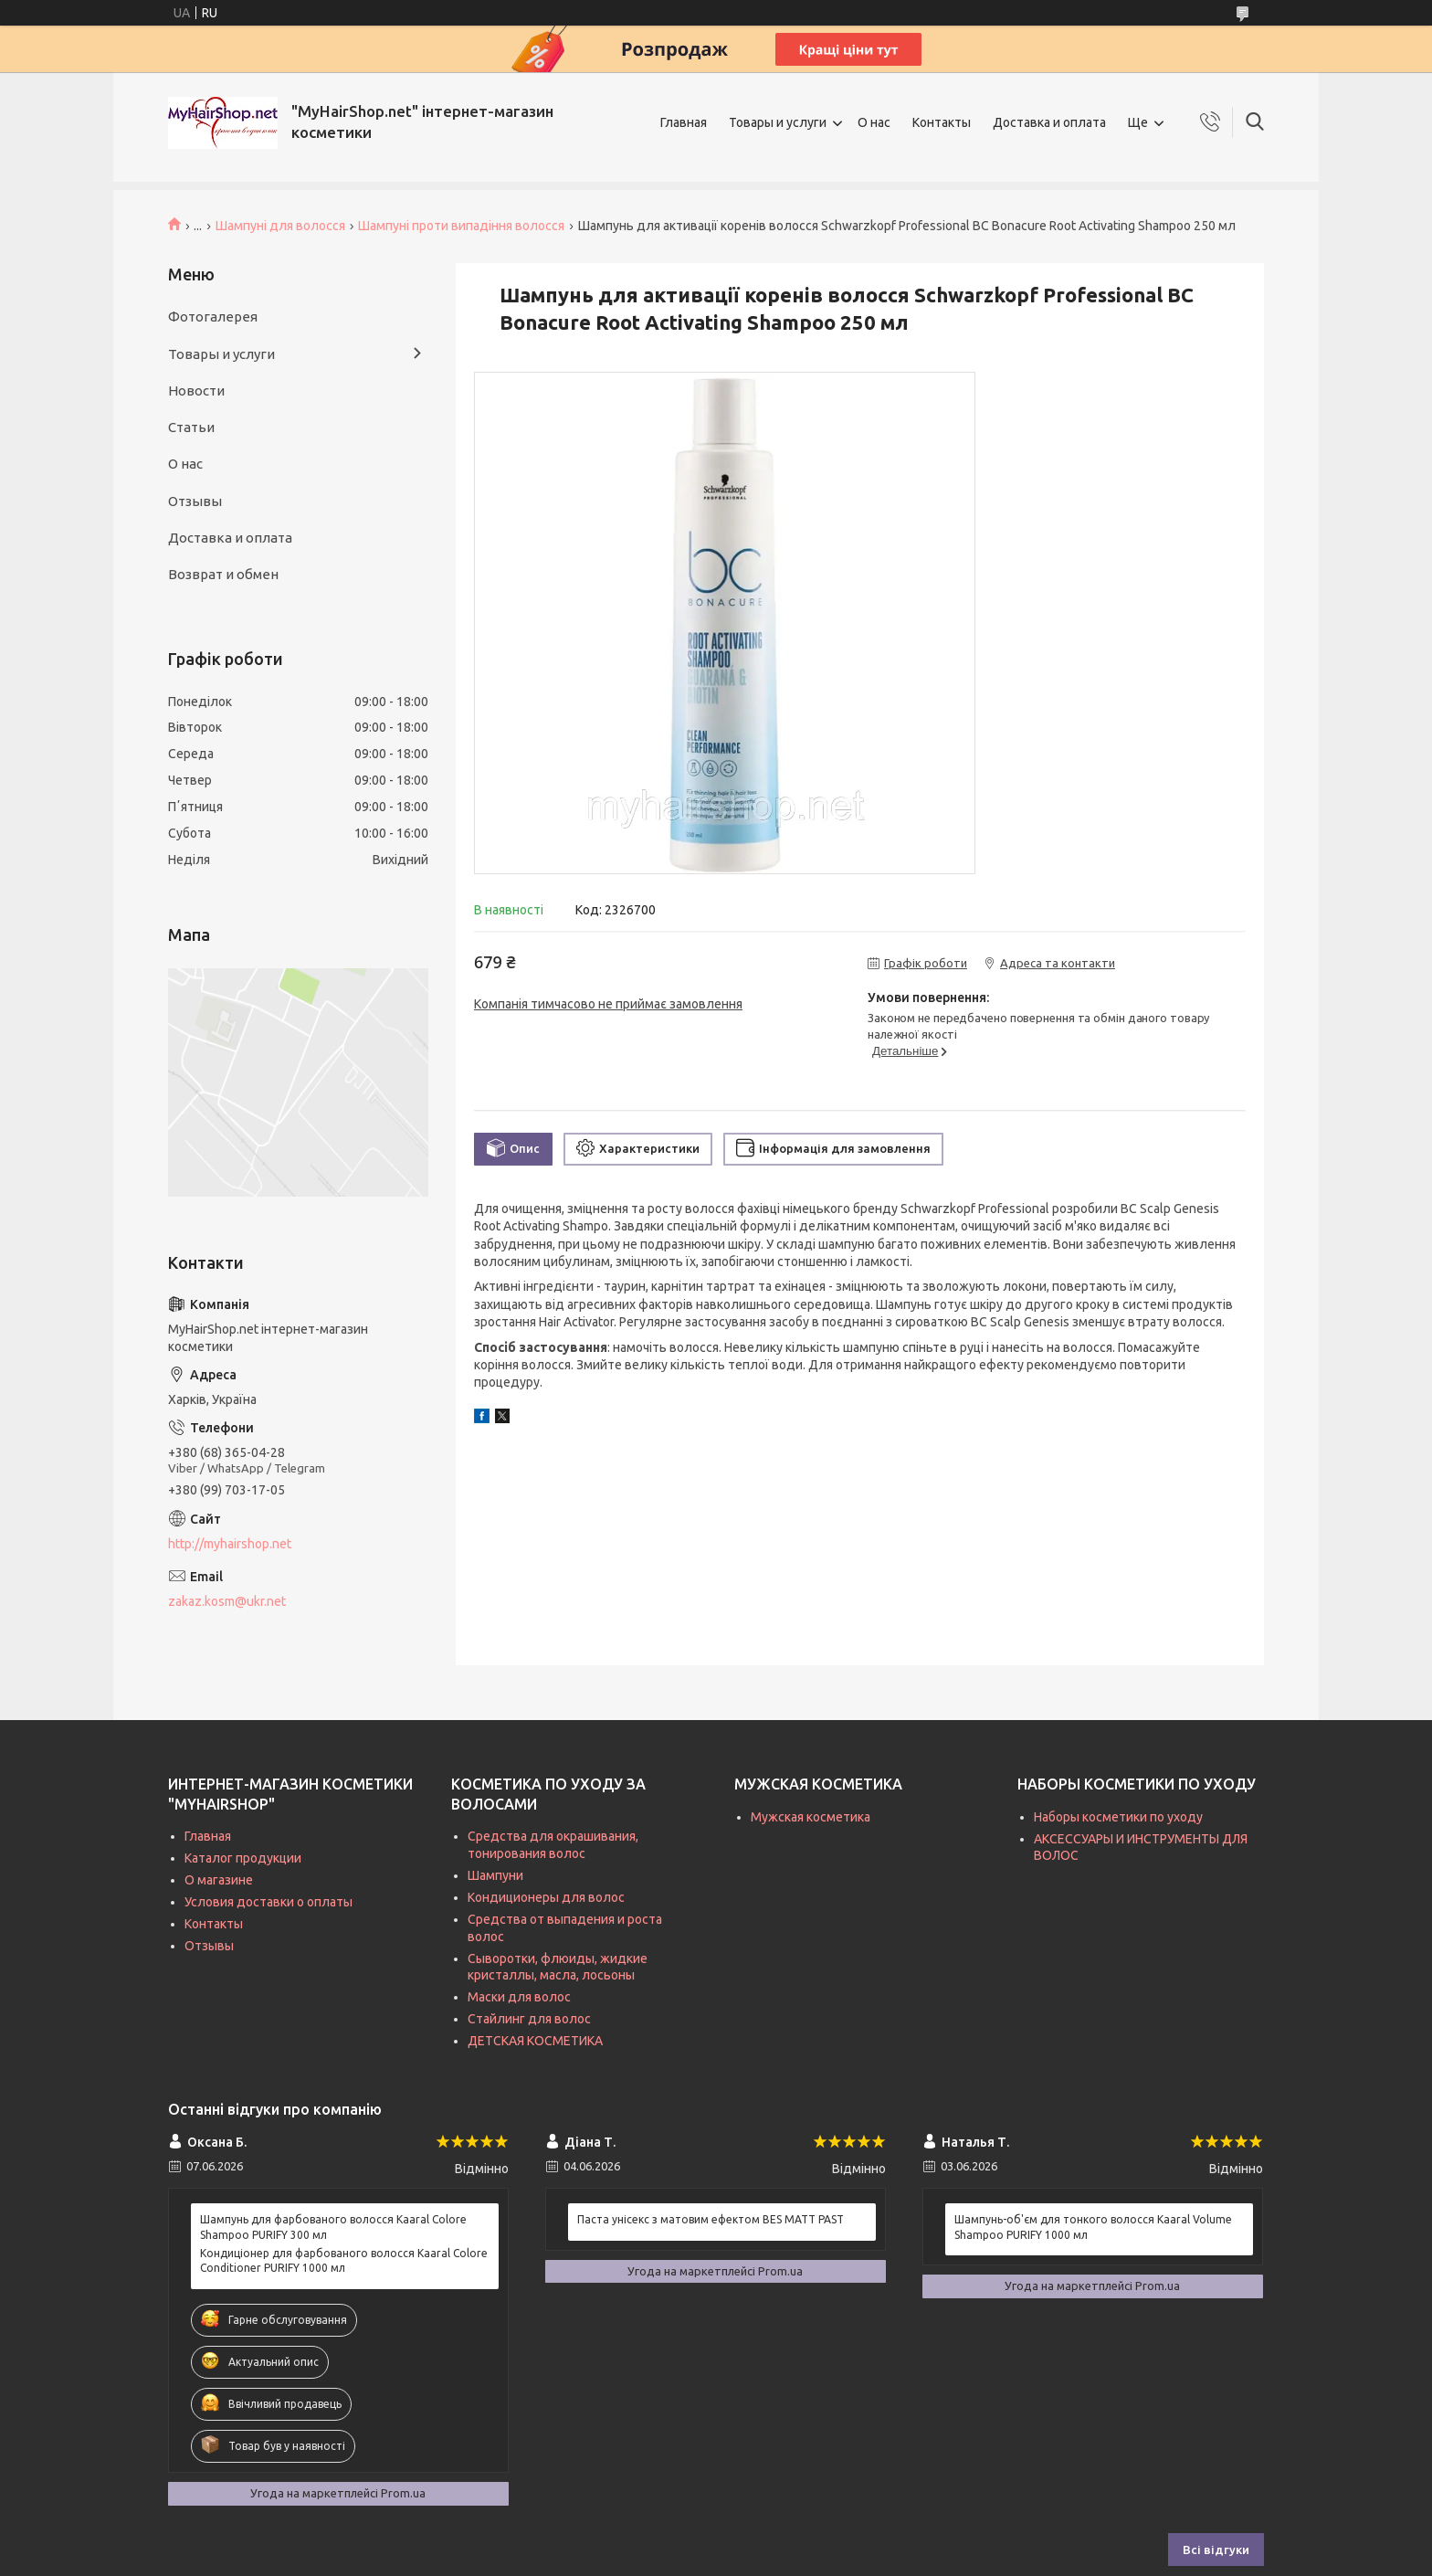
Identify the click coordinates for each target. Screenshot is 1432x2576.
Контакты (941, 122)
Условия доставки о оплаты (268, 1902)
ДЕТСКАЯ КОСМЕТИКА (535, 2040)
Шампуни (495, 1875)
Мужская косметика (810, 1817)
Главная (683, 122)
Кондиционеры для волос (546, 1897)
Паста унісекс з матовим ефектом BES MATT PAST (710, 2219)
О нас (874, 122)
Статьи (191, 427)
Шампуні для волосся (280, 225)
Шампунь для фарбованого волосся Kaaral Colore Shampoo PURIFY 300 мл (333, 2226)
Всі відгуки (1216, 2549)
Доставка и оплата (1049, 122)
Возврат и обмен (223, 574)
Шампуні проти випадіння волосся (461, 225)
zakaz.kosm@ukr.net (227, 1601)
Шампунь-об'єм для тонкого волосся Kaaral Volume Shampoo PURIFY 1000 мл (1093, 2226)
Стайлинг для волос (529, 2018)
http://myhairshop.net (229, 1543)
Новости (196, 390)
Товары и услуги (778, 122)
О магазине (218, 1880)
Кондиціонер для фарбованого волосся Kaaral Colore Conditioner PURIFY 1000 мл (344, 2260)
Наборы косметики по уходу (1118, 1817)
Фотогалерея (213, 316)
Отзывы (195, 501)
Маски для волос (519, 1997)
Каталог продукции (242, 1858)
